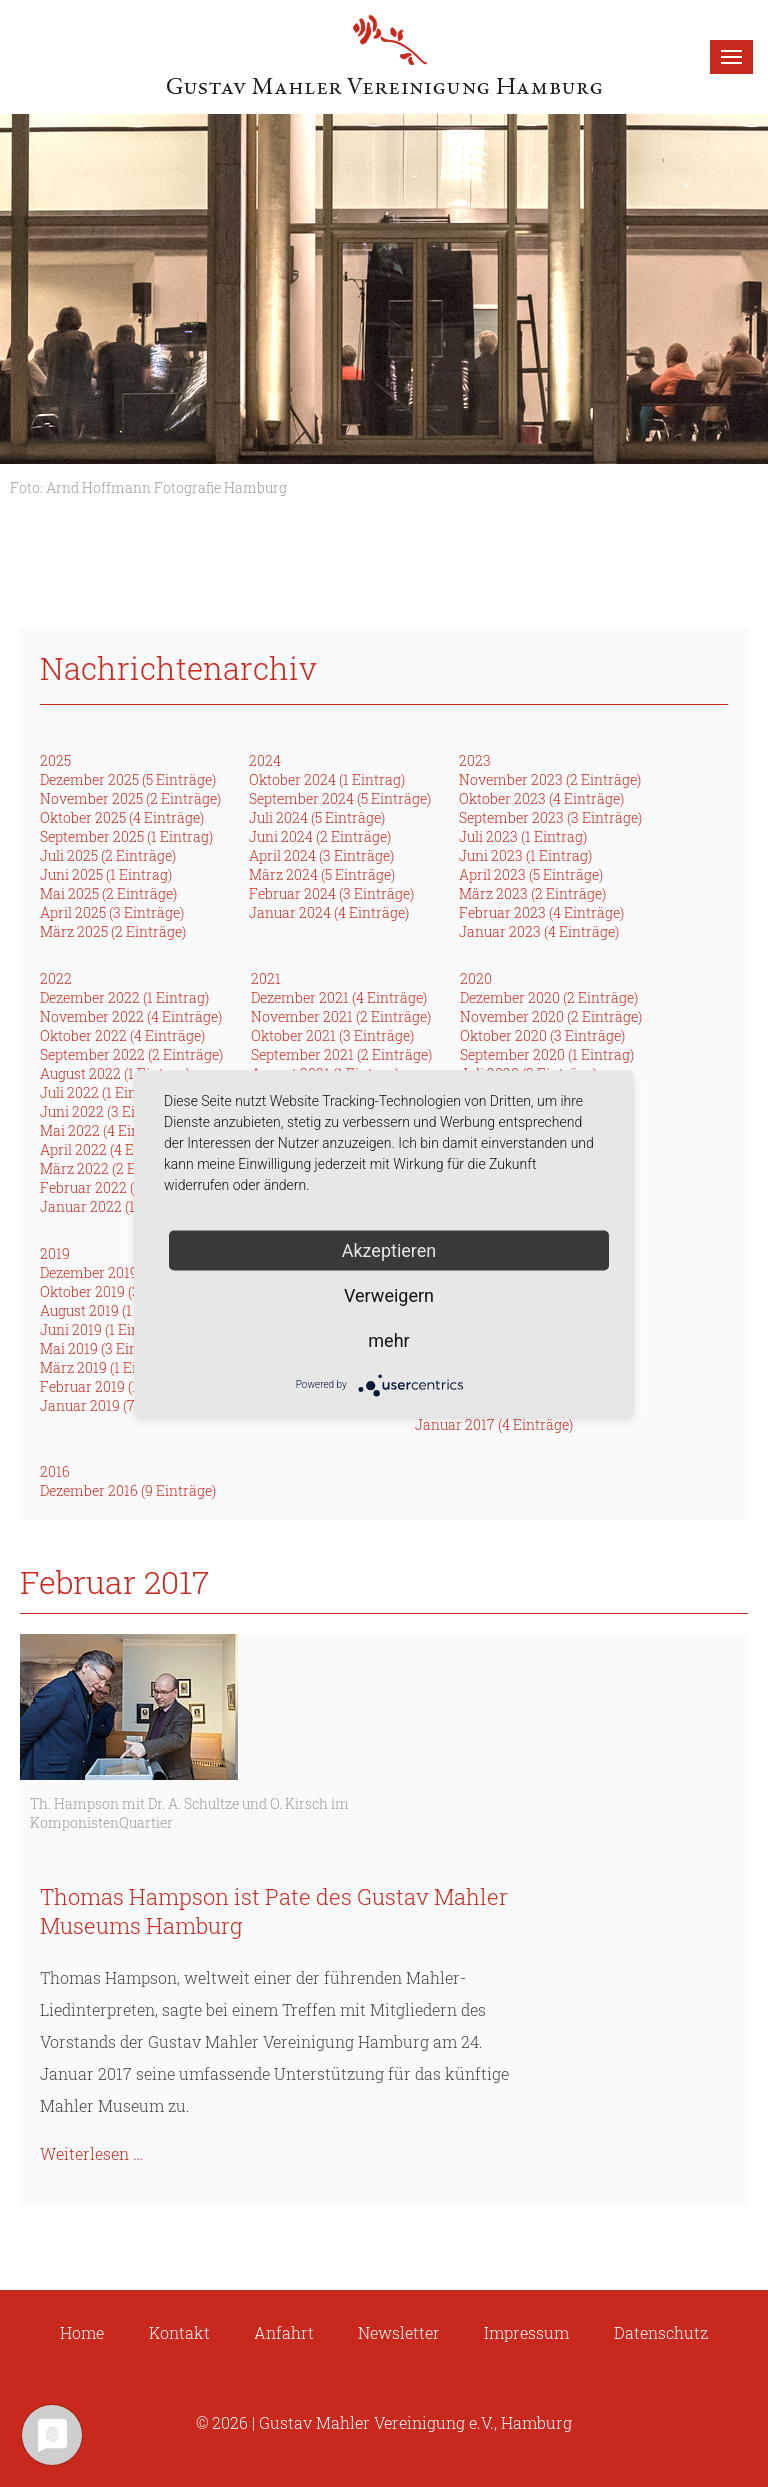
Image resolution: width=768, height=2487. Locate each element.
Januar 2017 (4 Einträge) (494, 1424)
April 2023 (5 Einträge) (531, 874)
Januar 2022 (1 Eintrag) (115, 1206)
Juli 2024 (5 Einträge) (317, 817)
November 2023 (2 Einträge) (550, 779)
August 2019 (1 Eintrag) (114, 1310)
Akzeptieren (389, 1249)
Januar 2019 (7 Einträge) (119, 1405)
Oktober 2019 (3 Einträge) (121, 1291)
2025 (55, 760)
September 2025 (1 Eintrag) (126, 836)
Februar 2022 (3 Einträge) (122, 1187)
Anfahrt (284, 2332)
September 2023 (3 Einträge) (550, 817)
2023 (475, 760)
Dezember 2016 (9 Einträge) (128, 1490)
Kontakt (179, 2332)
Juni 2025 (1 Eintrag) (106, 874)
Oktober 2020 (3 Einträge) (542, 1035)
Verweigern (389, 1294)
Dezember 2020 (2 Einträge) (549, 997)
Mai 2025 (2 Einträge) (108, 893)
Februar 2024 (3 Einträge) (331, 893)
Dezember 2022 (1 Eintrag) (124, 997)
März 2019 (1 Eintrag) (108, 1367)
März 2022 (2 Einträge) (113, 1168)
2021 (266, 978)
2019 (55, 1253)
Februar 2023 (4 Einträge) (541, 912)
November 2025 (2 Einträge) (130, 798)
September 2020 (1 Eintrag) (547, 1054)
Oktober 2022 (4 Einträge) (122, 1035)
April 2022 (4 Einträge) (112, 1149)
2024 (265, 760)
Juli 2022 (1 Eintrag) (104, 1092)
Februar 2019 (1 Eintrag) (117, 1386)
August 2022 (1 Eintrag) (115, 1073)
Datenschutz (661, 2332)
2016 (55, 1471)
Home (82, 2332)
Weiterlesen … (91, 2153)
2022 (56, 978)
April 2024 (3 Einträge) (321, 855)
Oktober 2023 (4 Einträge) (541, 798)
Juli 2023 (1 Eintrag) (523, 836)
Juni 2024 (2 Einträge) (320, 836)
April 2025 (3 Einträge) (112, 912)
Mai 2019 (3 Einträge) (108, 1348)
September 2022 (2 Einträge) (131, 1054)
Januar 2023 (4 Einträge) (539, 931)
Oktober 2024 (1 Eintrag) (327, 779)
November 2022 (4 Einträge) (131, 1016)
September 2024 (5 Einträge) (340, 798)
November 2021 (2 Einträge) (341, 1016)
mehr (388, 1339)
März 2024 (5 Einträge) (322, 874)
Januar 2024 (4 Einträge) (329, 912)
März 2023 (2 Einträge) (532, 893)
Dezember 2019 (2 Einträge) (128, 1272)
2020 (476, 978)
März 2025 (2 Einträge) (113, 931)
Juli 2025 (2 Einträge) (108, 855)
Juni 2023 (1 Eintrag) (525, 855)
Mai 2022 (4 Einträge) (109, 1130)
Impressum (526, 2332)
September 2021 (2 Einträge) (341, 1054)
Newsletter (399, 2332)
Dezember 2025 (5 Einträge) (128, 779)
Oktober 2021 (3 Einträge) (332, 1035)
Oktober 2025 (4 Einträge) (122, 817)
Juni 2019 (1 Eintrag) (105, 1329)
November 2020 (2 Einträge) (551, 1016)
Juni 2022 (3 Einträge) (111, 1111)
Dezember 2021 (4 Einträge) (339, 997)
